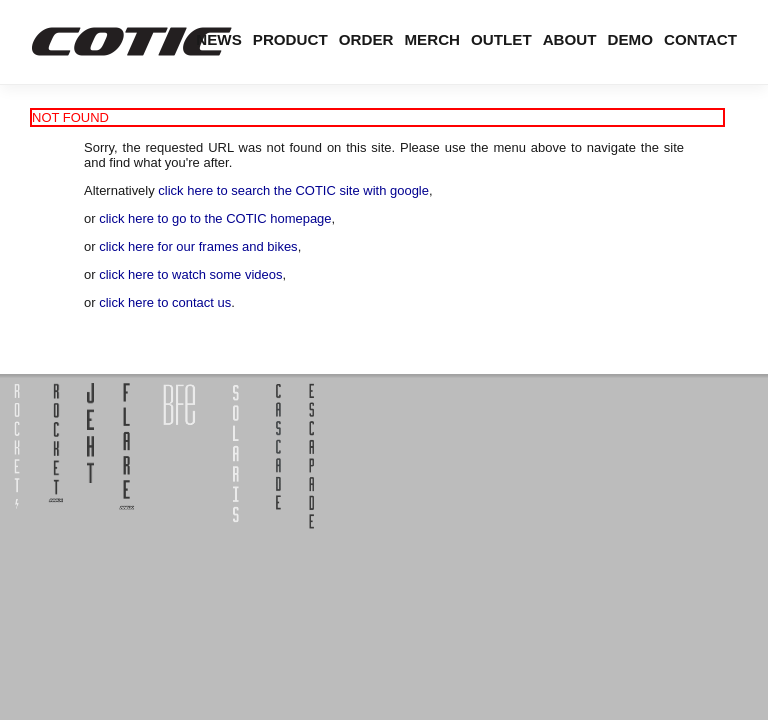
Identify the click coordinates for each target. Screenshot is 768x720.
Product (290, 39)
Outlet (501, 39)
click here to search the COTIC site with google (293, 190)
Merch (432, 39)
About (570, 39)
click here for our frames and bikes (198, 246)
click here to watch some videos (190, 274)
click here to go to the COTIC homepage (215, 218)
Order (366, 39)
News (218, 39)
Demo (630, 39)
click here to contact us (165, 302)
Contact (700, 39)
